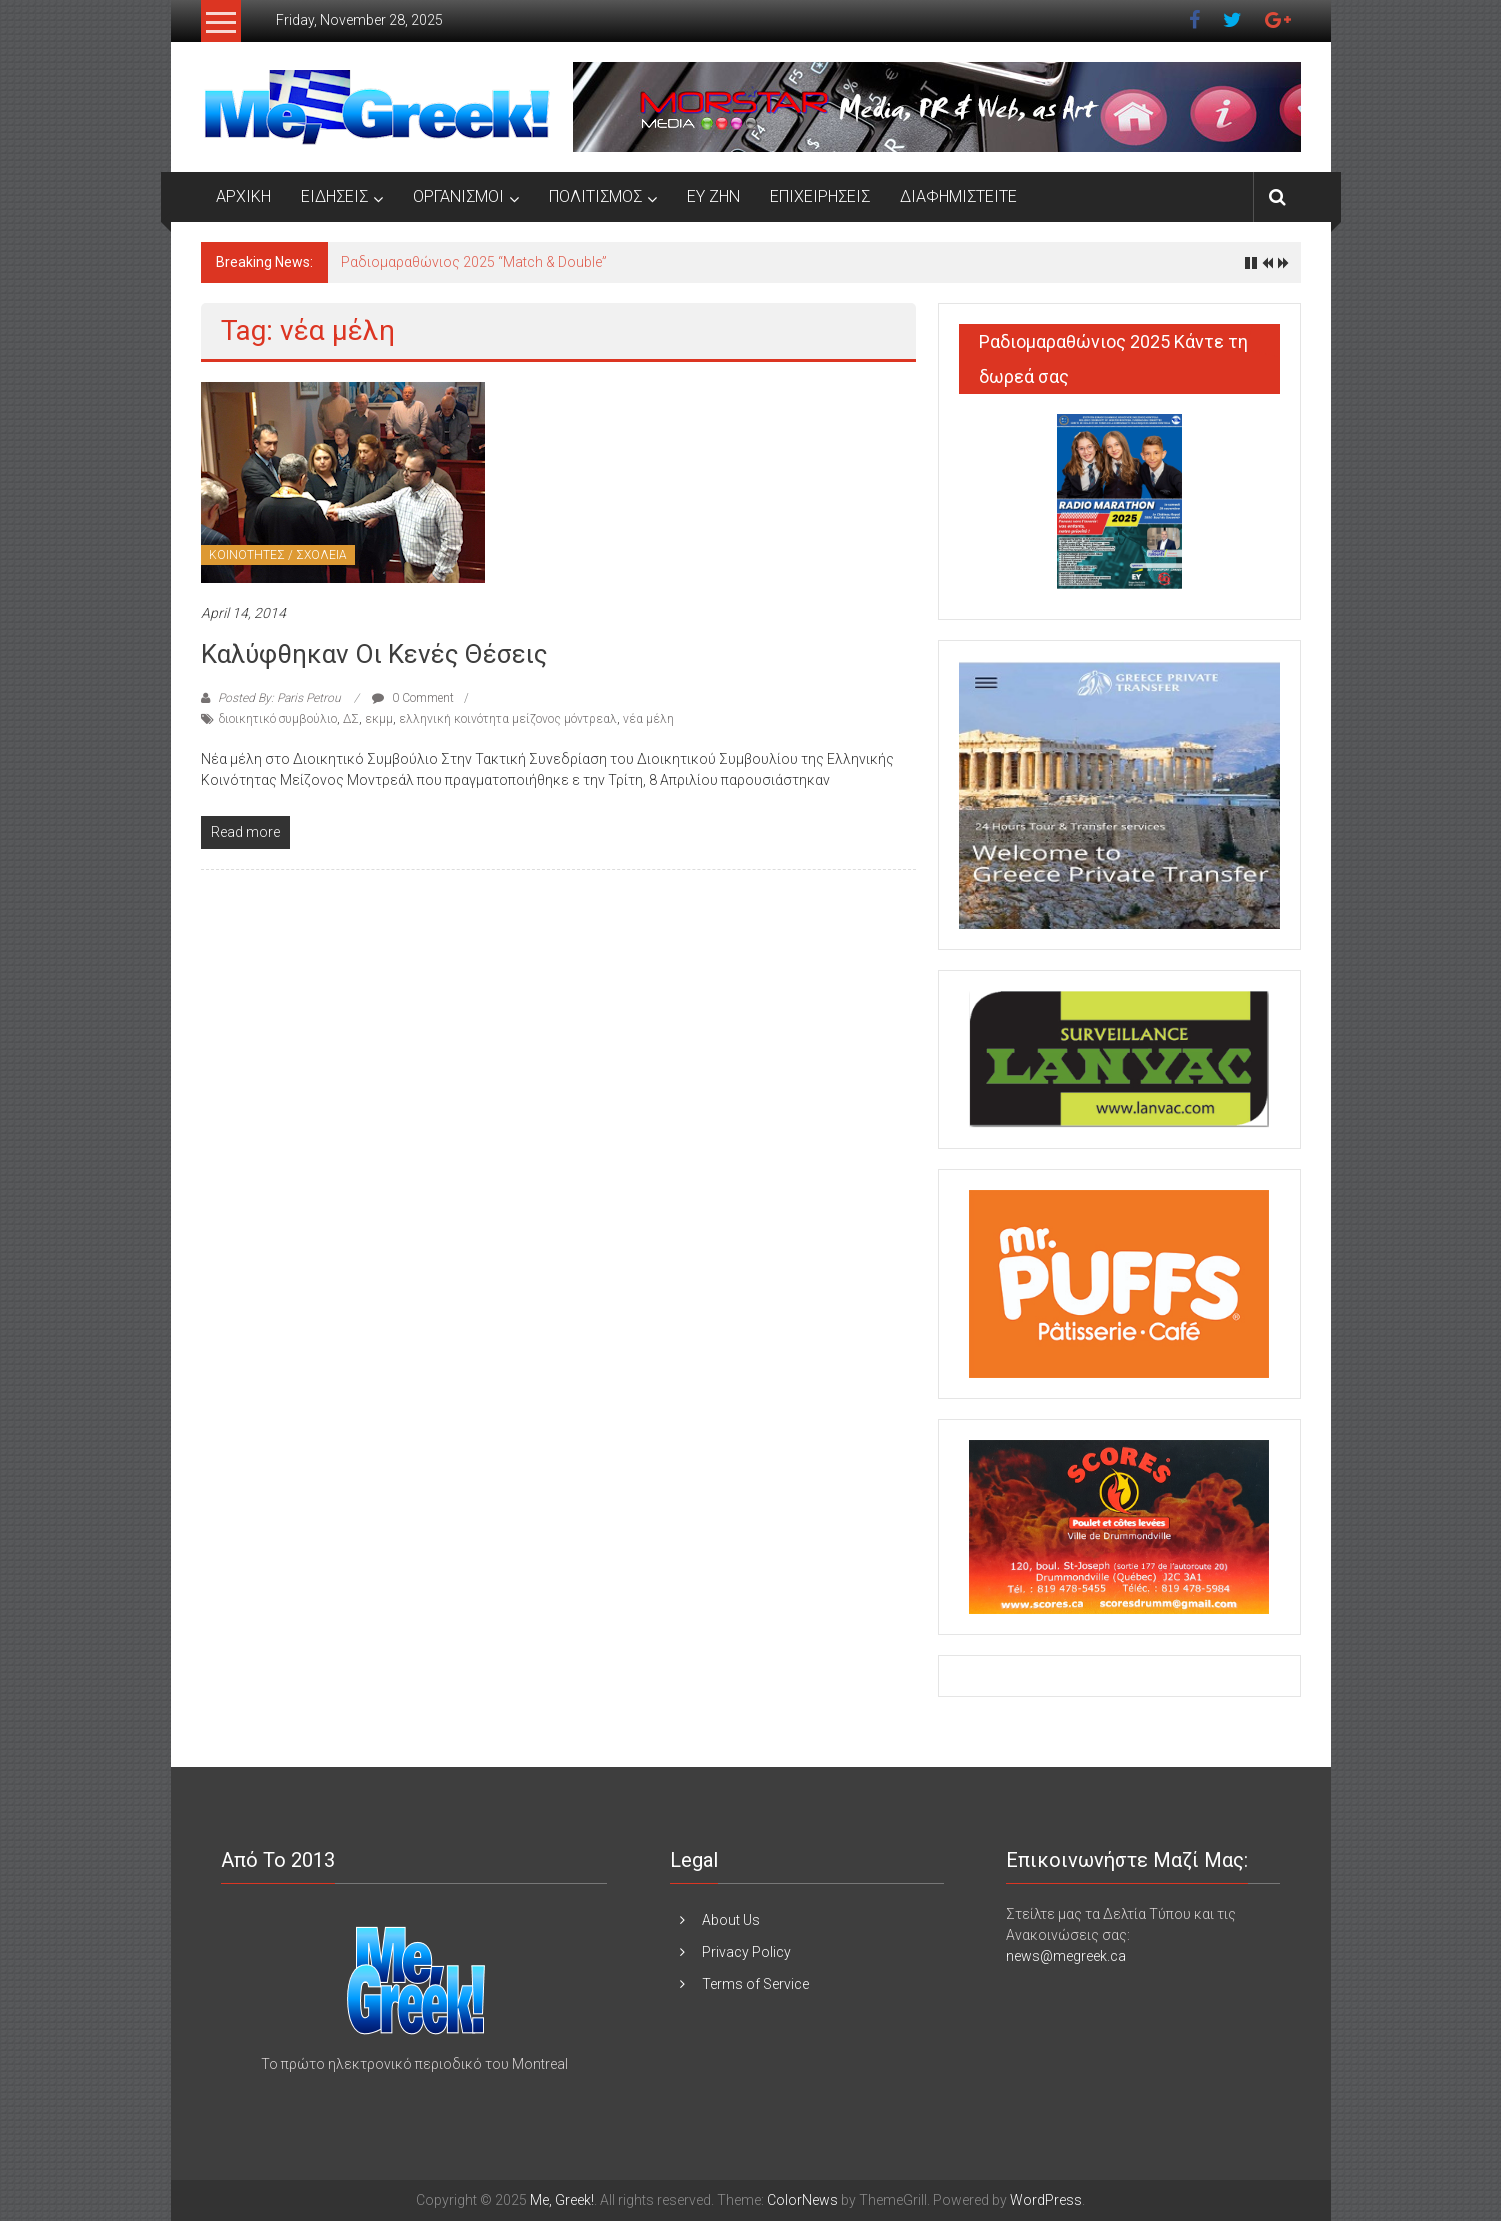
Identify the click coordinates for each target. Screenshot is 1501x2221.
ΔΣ (351, 719)
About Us (731, 1920)
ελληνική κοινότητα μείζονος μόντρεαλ (508, 719)
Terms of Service (755, 1984)
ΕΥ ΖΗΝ (713, 196)
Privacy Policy (746, 1952)
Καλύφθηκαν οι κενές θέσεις (374, 654)
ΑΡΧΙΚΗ (243, 196)
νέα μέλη (648, 719)
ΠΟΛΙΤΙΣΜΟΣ (595, 196)
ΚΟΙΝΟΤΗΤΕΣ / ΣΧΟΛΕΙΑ (278, 555)
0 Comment (413, 698)
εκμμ (379, 719)
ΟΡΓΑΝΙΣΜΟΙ (458, 196)
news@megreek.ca (1066, 1956)
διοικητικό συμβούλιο (278, 719)
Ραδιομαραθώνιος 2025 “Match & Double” (474, 262)
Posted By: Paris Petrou (279, 698)
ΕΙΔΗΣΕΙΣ (334, 196)
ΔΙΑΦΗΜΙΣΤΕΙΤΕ (958, 196)
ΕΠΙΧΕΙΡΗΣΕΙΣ (820, 196)
